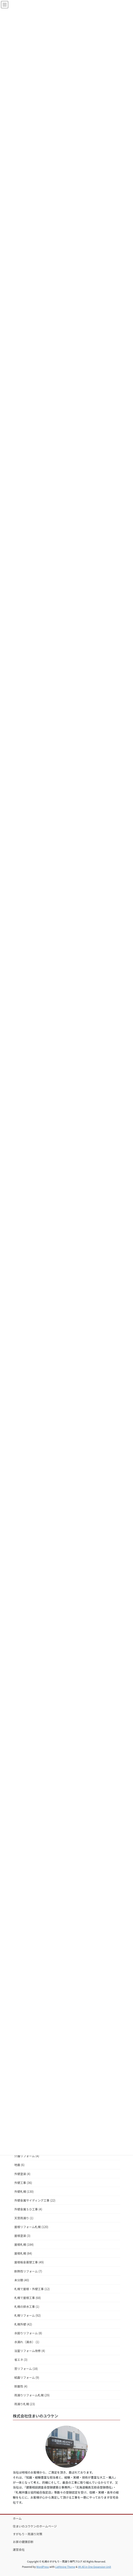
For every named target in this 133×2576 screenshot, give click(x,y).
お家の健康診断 (23, 2542)
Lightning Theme (65, 2566)
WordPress (42, 2566)
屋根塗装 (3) (22, 2236)
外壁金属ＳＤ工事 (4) (28, 2209)
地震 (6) (19, 2165)
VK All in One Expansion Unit (94, 2566)
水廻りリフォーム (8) (28, 2333)
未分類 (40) (21, 2280)
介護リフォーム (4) (26, 2156)
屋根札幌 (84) (23, 2253)
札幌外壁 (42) (23, 2324)
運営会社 (19, 2549)
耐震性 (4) (20, 2386)
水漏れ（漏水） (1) (26, 2342)
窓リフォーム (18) (26, 2368)
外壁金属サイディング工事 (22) (34, 2200)
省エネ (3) (20, 2359)
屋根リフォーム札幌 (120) (31, 2227)
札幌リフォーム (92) (27, 2315)
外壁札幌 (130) (24, 2191)
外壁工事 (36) (23, 2183)
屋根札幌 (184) (24, 2244)
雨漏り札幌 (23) (24, 2404)
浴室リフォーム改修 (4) (29, 2351)
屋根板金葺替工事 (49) (29, 2262)
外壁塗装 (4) (22, 2174)
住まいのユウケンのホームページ (35, 2526)
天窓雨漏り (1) (23, 2218)
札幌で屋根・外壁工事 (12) (32, 2289)
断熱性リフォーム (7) (28, 2271)
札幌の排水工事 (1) (26, 2306)
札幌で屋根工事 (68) (27, 2298)
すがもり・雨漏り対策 (27, 2534)
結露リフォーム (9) (26, 2377)
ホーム (17, 2518)
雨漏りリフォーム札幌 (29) (32, 2395)
